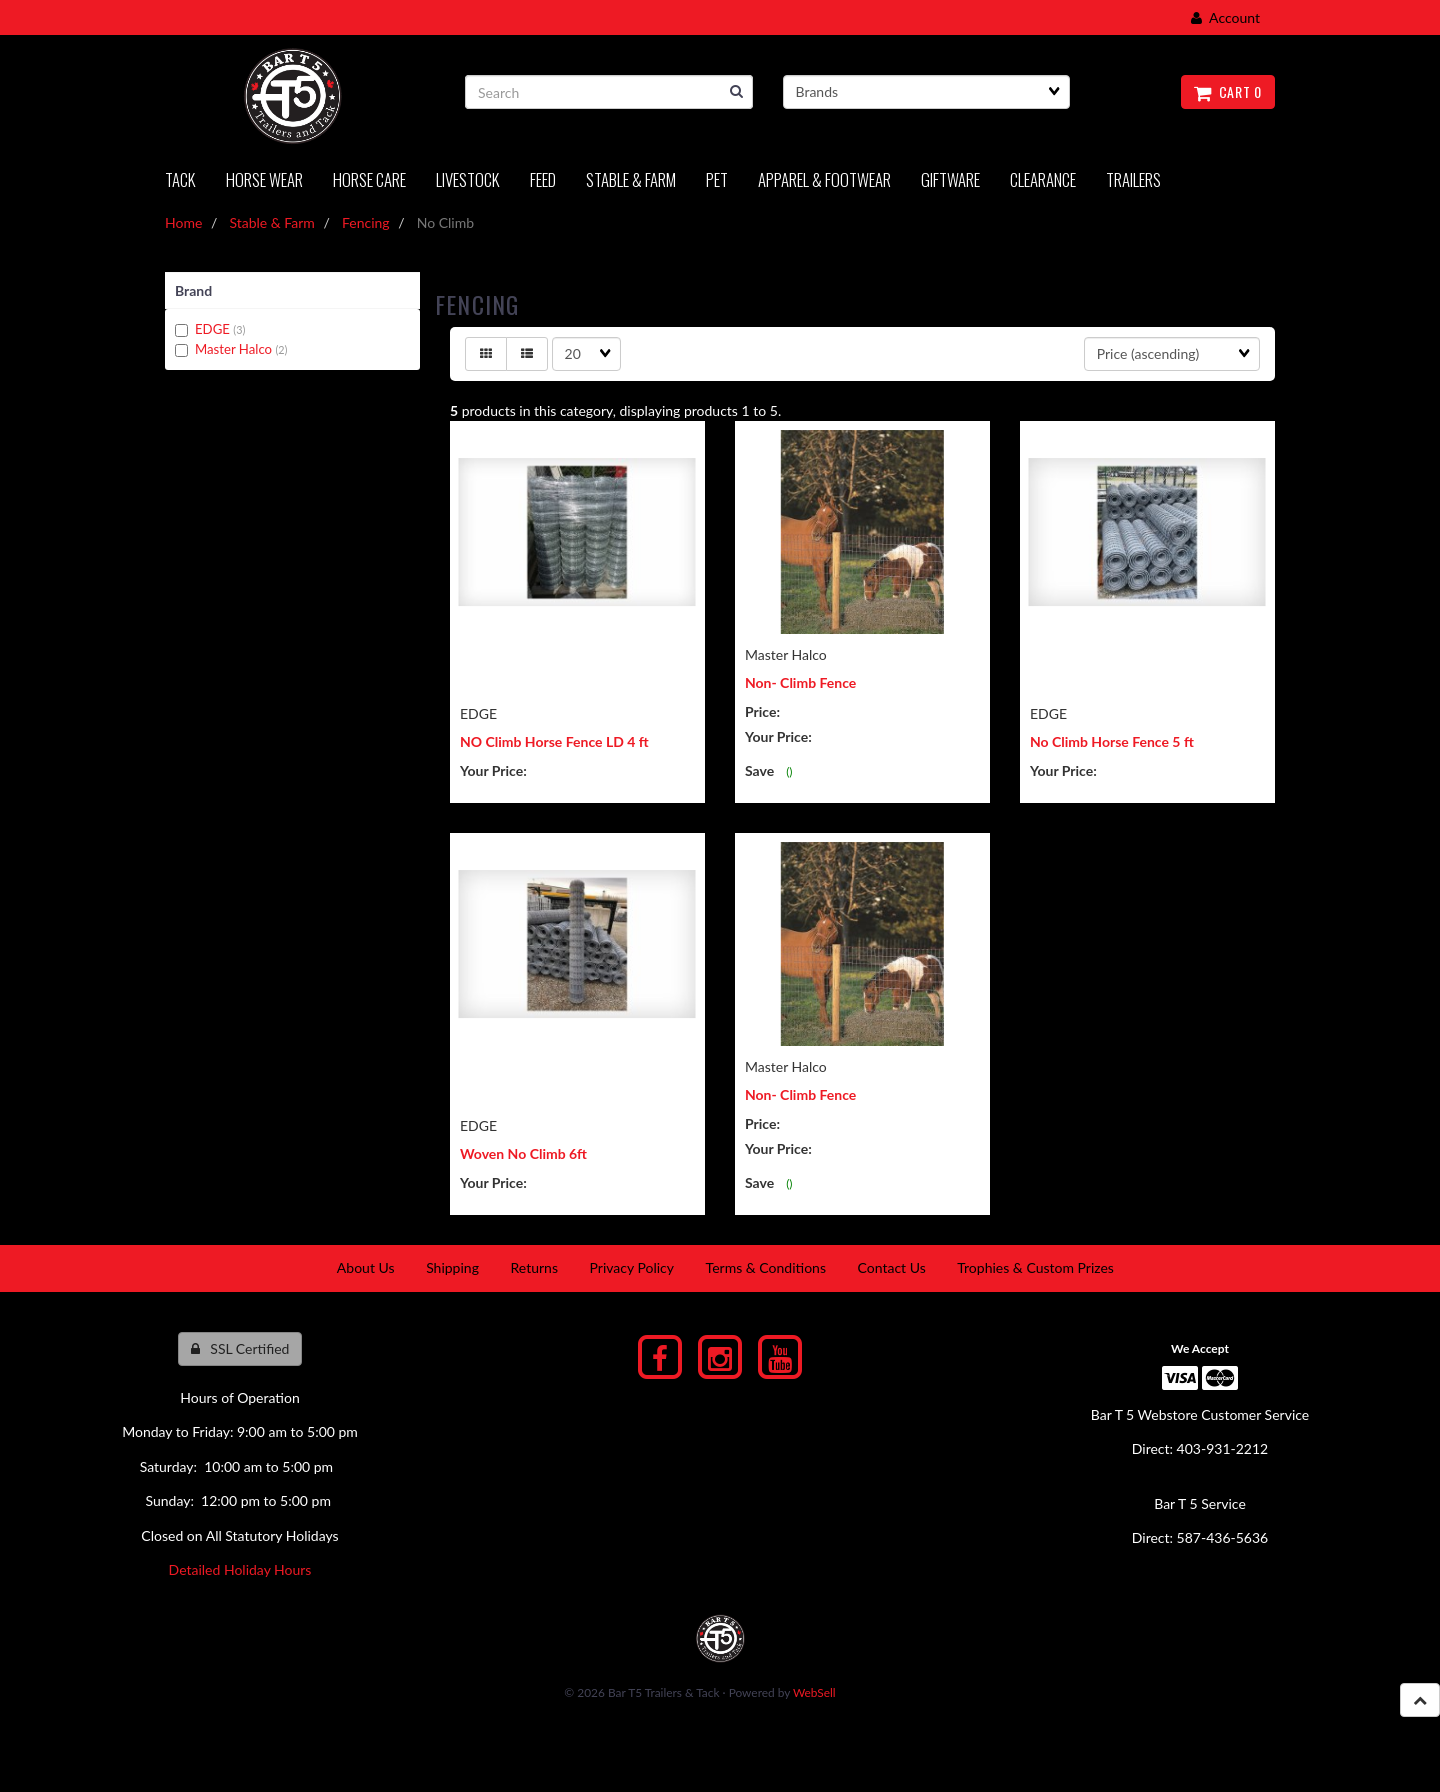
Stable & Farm (631, 179)
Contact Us (892, 1267)
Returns (534, 1267)
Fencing (366, 222)
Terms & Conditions (766, 1267)
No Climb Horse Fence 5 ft (1112, 741)
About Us (366, 1267)
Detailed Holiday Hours (240, 1569)
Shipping (452, 1267)
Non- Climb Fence (800, 682)
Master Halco (235, 349)
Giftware (950, 179)
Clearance (1043, 179)
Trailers (1133, 179)
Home (183, 222)
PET (717, 179)
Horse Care (369, 179)
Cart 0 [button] (1228, 91)
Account (1225, 17)
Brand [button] (193, 290)
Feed (543, 179)
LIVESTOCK (468, 179)
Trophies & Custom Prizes (1035, 1267)
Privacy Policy (632, 1267)
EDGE (214, 329)
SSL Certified (240, 1348)
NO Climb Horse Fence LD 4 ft (554, 741)
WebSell (814, 1692)
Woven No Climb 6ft (523, 1153)
